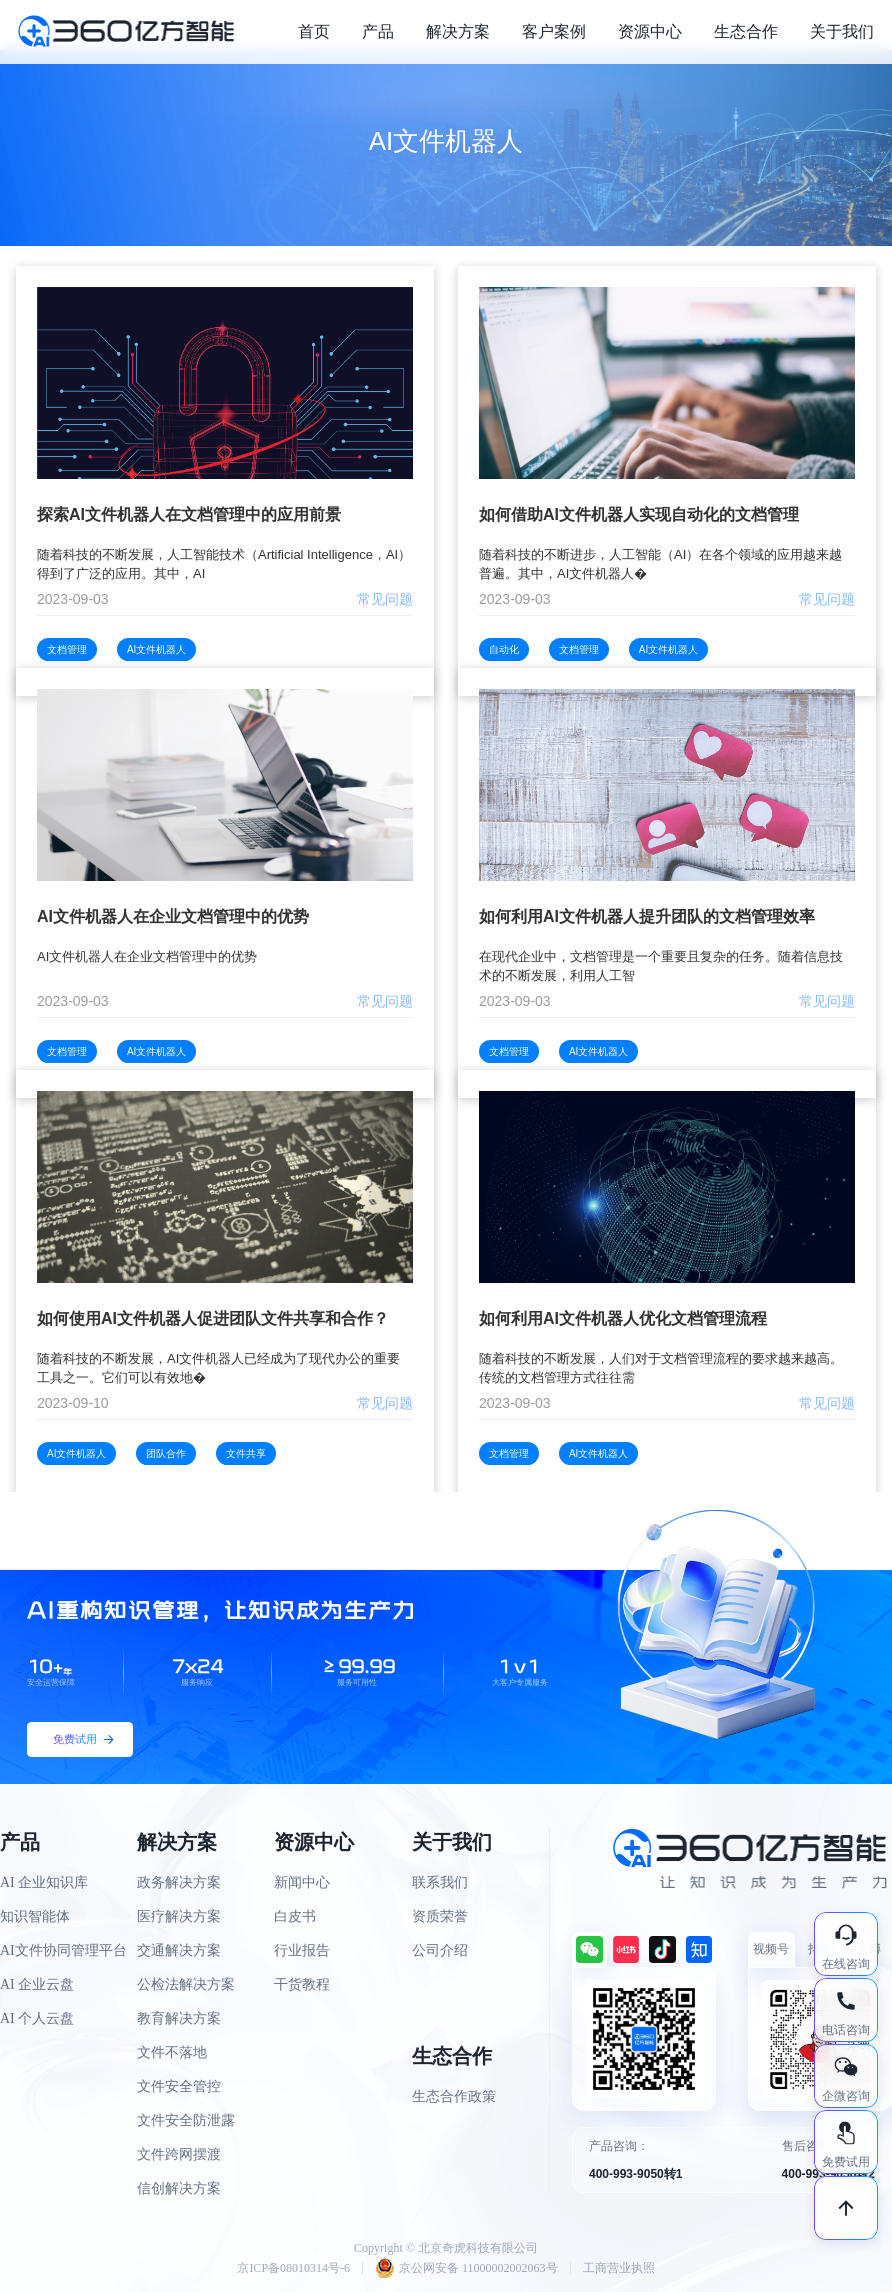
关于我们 (842, 31)
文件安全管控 (179, 2086)
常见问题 (385, 599)
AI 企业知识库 (44, 1882)
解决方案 (458, 31)
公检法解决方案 (186, 1984)
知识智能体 (35, 1916)
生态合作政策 (454, 2096)
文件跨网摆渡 (179, 2154)
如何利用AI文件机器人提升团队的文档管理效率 (647, 916)
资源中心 (650, 31)
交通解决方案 (179, 1950)
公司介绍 (440, 1950)
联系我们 (440, 1882)
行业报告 (302, 1950)
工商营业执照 (619, 2268)
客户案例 (554, 31)
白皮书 (295, 1916)
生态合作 (746, 31)
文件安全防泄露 (186, 2120)
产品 (378, 31)
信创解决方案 (179, 2188)
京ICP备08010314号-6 (293, 2268)
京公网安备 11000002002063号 (466, 2268)
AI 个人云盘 (37, 2018)
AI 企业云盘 (37, 1984)
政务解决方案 (179, 1882)
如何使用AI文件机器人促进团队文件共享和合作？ (213, 1318)
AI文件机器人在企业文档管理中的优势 (173, 916)
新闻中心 (302, 1882)
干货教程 (302, 1984)
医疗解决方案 (179, 1916)
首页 (314, 31)
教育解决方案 (179, 2018)
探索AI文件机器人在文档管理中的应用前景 (189, 514)
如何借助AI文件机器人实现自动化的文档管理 (639, 514)
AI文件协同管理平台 (63, 1950)
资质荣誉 (440, 1916)
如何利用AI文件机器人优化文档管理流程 (623, 1318)
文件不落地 (172, 2052)
